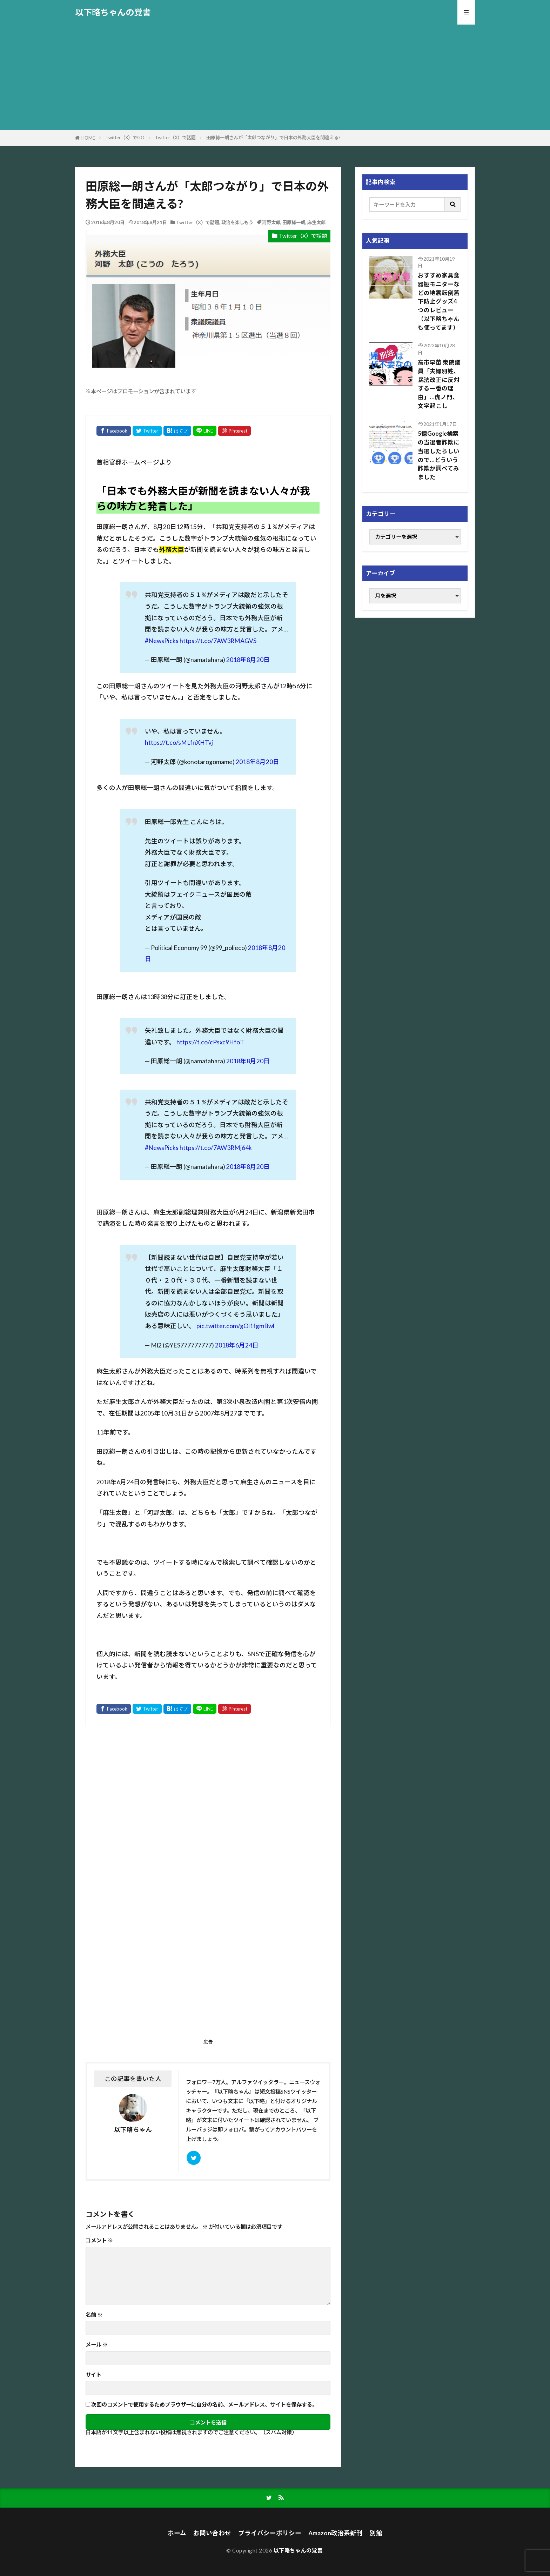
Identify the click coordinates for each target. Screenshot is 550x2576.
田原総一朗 (293, 222)
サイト (93, 2374)
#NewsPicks (162, 640)
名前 (94, 2314)
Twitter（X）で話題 (175, 137)
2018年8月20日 (248, 659)
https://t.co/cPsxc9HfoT (210, 1042)
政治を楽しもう (237, 222)
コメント (99, 2240)
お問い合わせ (212, 2533)
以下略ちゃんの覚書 (113, 12)
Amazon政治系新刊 (335, 2533)
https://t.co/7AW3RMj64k (216, 1147)
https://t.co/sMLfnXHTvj (179, 742)
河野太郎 (271, 222)
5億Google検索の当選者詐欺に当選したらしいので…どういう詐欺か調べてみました (439, 455)
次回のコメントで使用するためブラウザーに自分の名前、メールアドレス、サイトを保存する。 (204, 2404)
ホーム (177, 2533)
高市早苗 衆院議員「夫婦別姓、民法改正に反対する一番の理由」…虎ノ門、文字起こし (439, 384)
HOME (88, 138)
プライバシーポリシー (269, 2533)
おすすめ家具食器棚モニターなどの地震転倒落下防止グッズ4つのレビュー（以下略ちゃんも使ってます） (439, 301)
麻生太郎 (316, 222)
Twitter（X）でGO (125, 137)
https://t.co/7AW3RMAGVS (218, 640)
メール (97, 2344)
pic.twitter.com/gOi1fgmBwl (235, 1326)
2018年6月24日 (237, 1345)
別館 (376, 2533)
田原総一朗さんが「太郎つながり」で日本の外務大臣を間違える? (273, 137)
